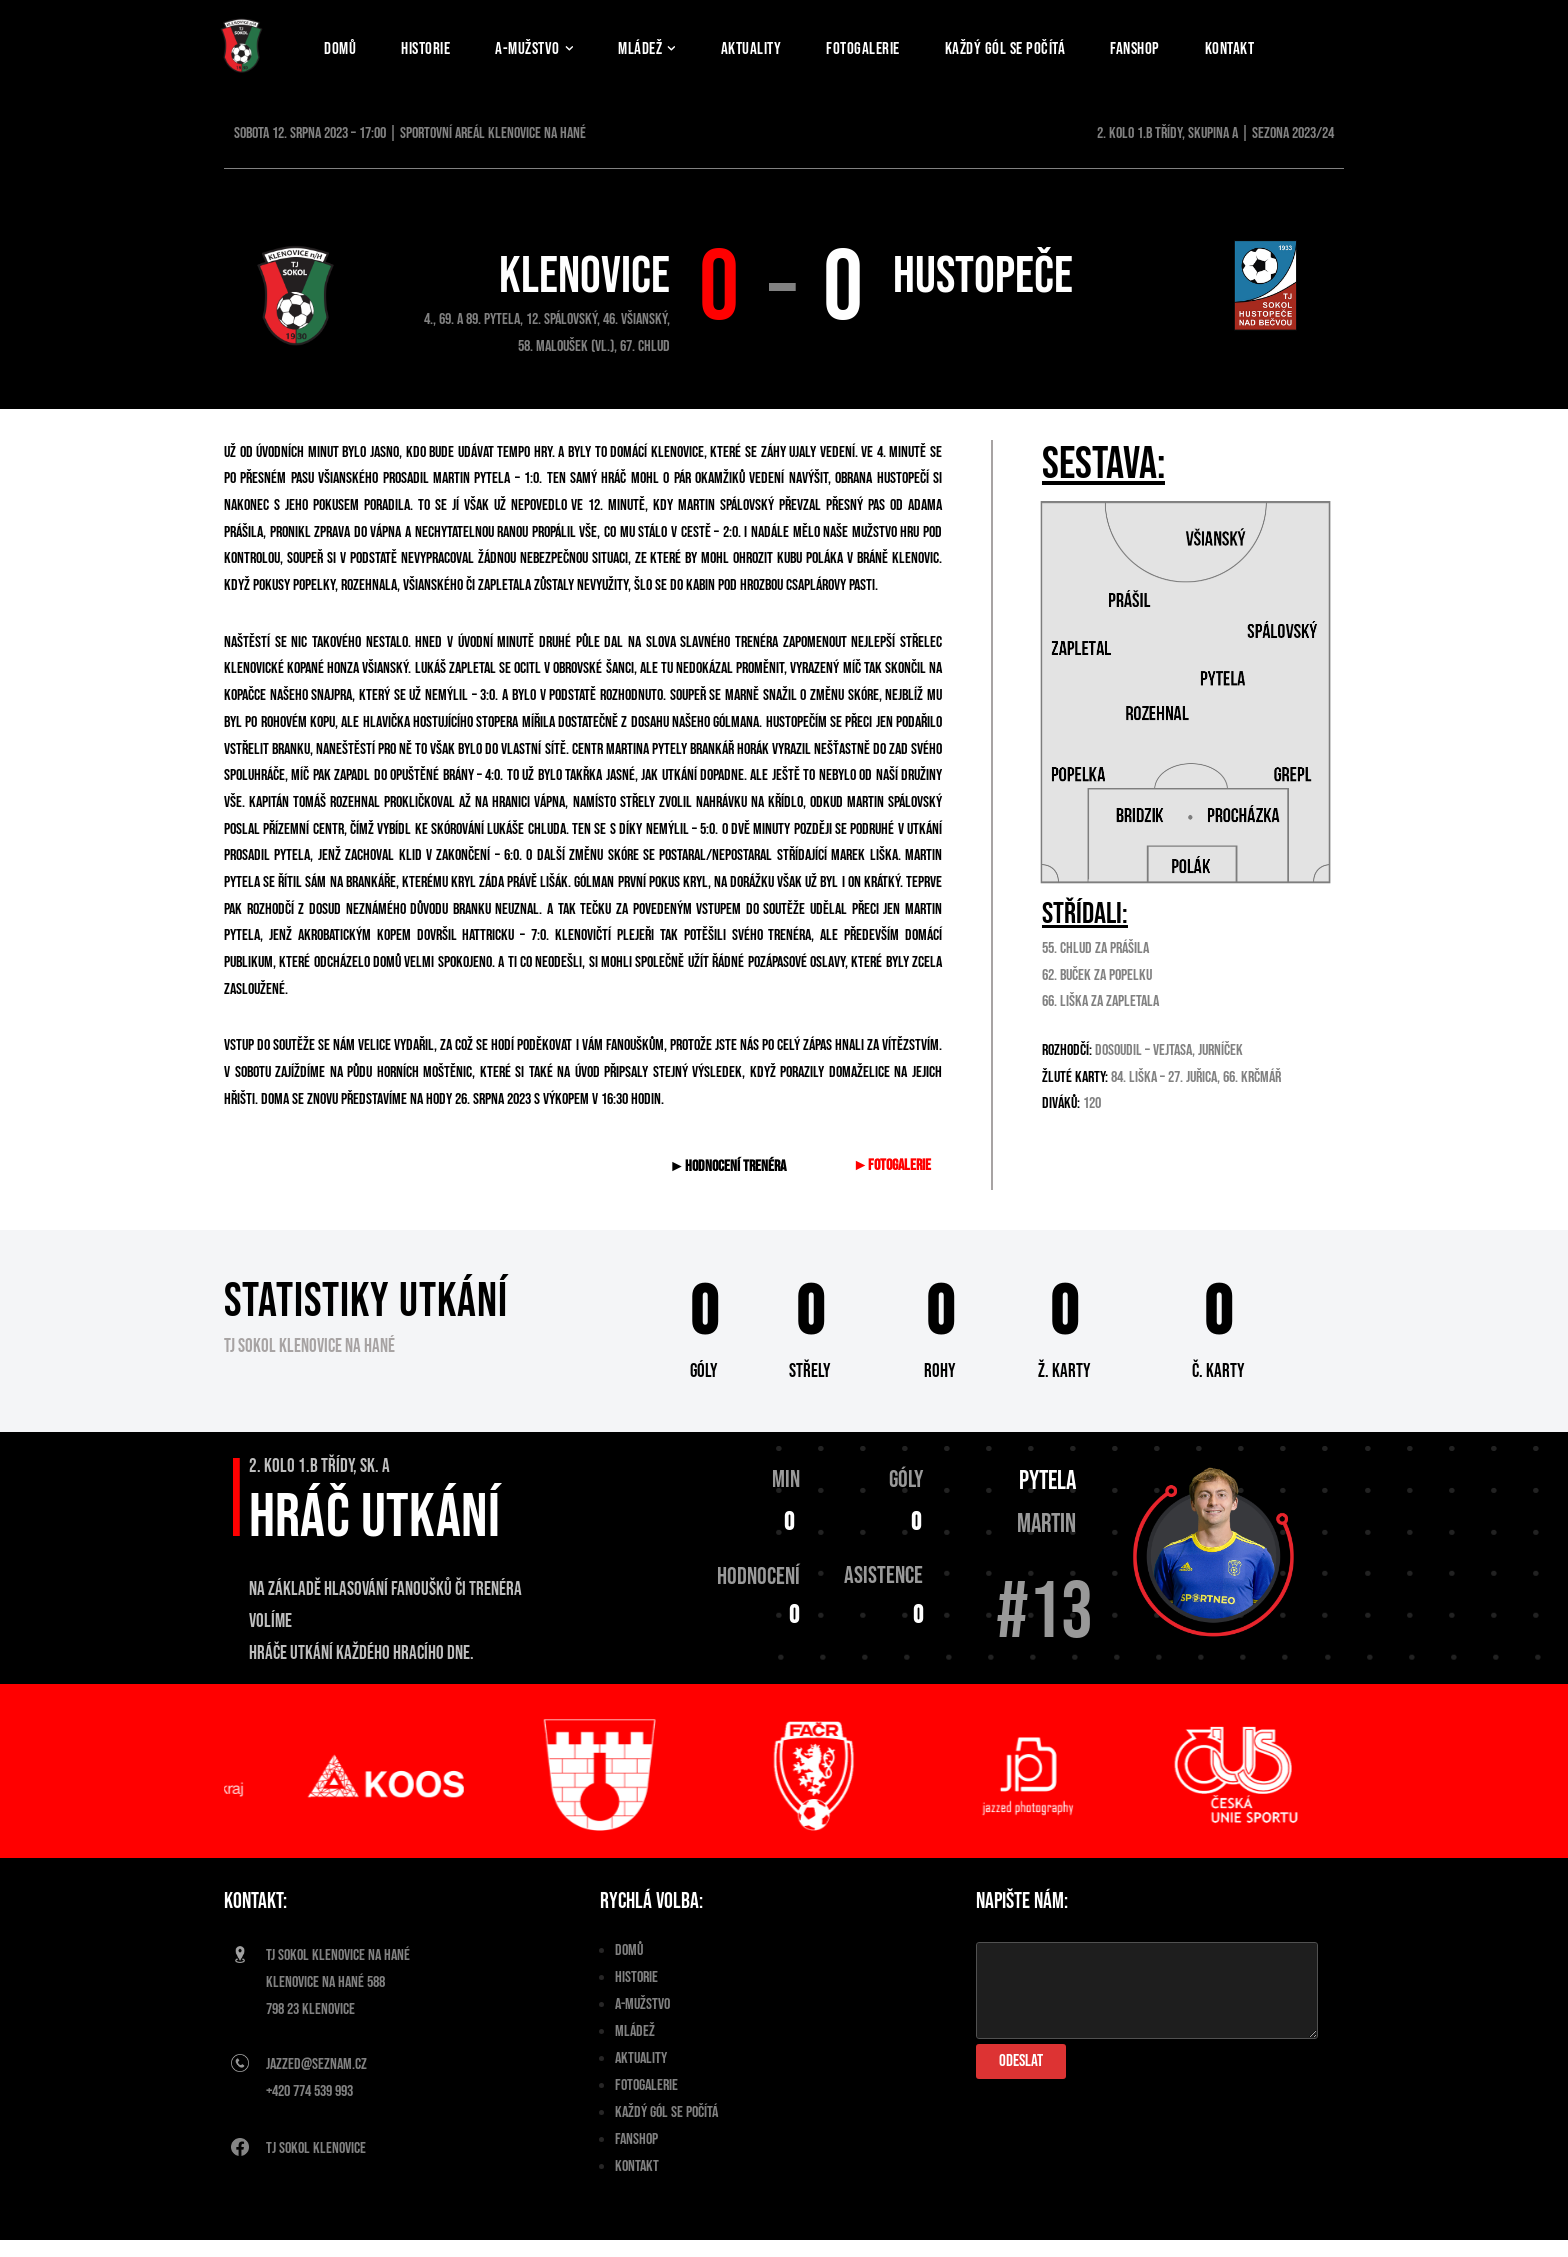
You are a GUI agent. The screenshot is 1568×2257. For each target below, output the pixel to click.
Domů (340, 47)
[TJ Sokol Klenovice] (241, 45)
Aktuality (764, 47)
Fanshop (1158, 47)
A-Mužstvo (642, 2022)
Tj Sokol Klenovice (316, 2166)
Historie (428, 47)
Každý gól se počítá (1024, 47)
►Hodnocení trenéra (729, 1181)
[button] (578, 48)
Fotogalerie (879, 47)
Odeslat (1021, 2078)
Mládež (635, 2049)
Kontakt (1255, 47)
